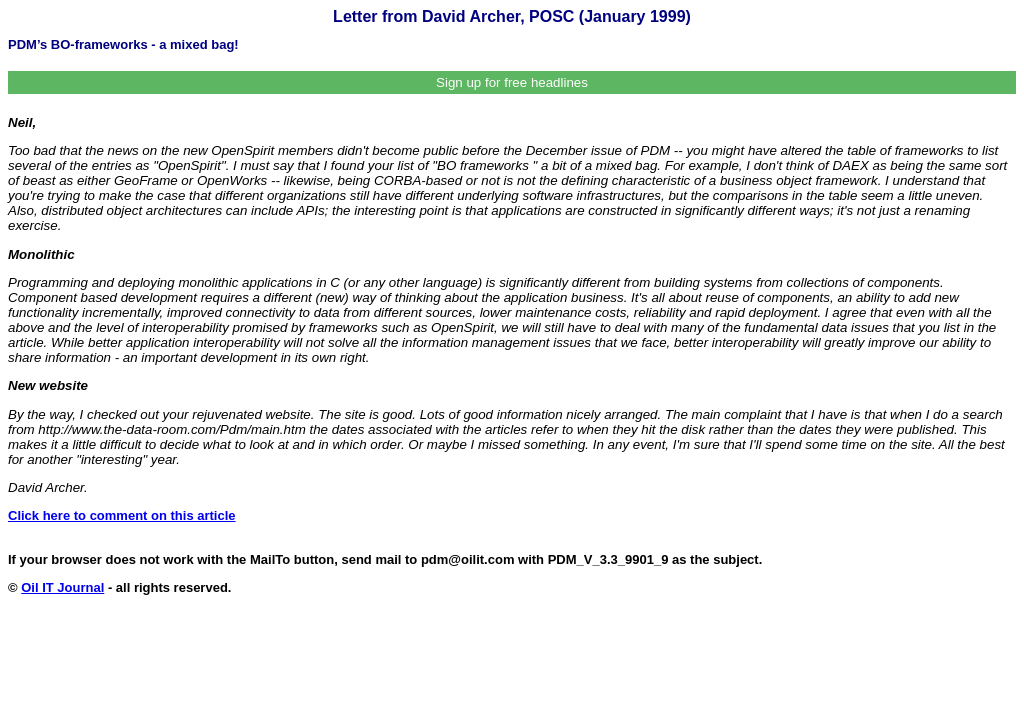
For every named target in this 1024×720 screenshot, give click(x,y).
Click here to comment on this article (122, 515)
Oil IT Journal (62, 587)
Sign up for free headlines (512, 82)
